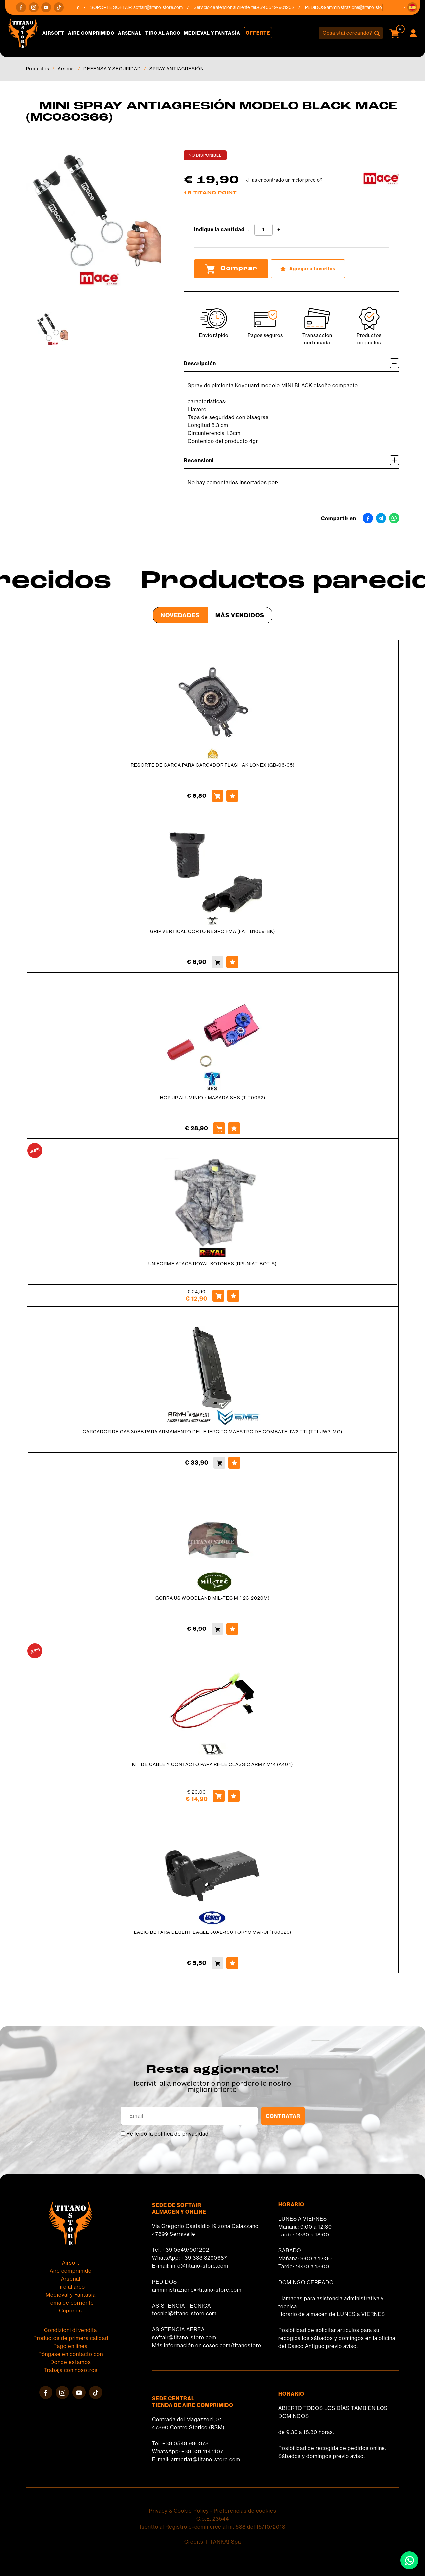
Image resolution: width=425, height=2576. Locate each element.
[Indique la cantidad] (263, 230)
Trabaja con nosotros (71, 2370)
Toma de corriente (70, 2303)
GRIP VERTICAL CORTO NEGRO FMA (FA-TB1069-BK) (212, 931)
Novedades (180, 615)
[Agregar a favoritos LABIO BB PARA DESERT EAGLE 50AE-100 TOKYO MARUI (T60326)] (232, 1963)
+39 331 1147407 (202, 2451)
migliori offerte (212, 2089)
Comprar (231, 269)
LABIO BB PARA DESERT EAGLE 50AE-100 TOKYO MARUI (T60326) (212, 1932)
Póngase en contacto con (70, 2354)
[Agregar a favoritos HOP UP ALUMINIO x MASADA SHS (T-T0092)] (234, 1128)
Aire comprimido (91, 33)
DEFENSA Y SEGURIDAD (112, 68)
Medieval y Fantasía (212, 33)
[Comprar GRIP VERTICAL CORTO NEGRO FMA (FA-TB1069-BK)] (217, 962)
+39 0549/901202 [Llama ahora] (284, 7)
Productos (37, 68)
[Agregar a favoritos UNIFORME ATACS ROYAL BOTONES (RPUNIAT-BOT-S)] (233, 1296)
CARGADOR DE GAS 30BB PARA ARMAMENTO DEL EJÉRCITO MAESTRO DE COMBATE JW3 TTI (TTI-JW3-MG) (212, 1431)
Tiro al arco (162, 33)
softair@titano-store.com (166, 7)
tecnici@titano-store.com (184, 2314)
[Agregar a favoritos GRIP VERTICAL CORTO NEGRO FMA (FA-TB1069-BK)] (232, 962)
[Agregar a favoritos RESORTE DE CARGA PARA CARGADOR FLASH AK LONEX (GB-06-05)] (232, 796)
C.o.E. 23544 (212, 2519)
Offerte (258, 33)
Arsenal (130, 33)
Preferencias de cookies (245, 2511)
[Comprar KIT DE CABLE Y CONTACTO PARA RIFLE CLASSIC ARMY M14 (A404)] (219, 1796)
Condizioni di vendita (70, 2330)
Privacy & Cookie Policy (179, 2511)
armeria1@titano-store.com (205, 2459)
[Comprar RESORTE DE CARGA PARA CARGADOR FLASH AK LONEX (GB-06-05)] (217, 796)
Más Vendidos (239, 615)
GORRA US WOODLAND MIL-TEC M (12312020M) (212, 1598)
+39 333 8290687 (204, 2258)
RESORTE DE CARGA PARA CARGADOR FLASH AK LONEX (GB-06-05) (213, 765)
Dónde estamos (70, 2362)
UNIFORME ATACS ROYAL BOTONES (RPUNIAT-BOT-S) (212, 1263)
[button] (412, 7)
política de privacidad (181, 2134)
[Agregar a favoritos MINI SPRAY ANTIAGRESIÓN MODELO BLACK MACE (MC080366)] (308, 268)
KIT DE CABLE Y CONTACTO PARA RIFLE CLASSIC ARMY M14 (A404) (212, 1764)
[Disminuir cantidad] (249, 230)
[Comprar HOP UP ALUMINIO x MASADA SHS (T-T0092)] (219, 1128)
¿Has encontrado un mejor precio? (284, 180)
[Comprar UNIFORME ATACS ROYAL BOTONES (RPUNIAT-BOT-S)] (218, 1296)
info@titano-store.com (199, 2266)
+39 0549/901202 (185, 2250)
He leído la (167, 2134)
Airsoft (53, 33)
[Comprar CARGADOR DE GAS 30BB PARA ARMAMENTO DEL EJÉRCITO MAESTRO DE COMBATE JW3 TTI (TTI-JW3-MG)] (219, 1463)
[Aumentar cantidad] (278, 230)
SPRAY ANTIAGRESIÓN (176, 68)
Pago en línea (70, 2346)
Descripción (291, 363)
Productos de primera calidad (70, 2338)
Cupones (70, 2311)
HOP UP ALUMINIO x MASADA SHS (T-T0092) (212, 1097)
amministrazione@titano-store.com (369, 7)
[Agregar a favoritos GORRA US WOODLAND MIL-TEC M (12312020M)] (232, 1629)
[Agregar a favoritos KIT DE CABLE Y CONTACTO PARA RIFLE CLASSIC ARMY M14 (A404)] (234, 1796)
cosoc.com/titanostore (232, 2345)
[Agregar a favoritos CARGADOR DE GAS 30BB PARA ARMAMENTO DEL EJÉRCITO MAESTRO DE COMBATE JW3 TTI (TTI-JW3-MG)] (234, 1463)
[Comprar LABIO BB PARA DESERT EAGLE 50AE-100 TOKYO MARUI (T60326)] (217, 1963)
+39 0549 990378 (185, 2443)
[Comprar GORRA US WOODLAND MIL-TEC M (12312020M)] (217, 1629)
